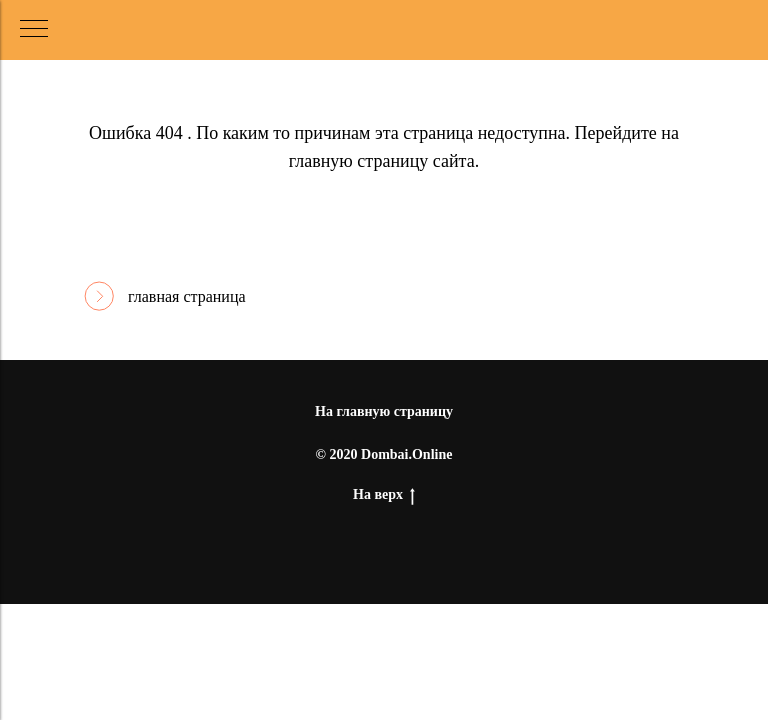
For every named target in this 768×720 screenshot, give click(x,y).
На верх (384, 496)
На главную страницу (384, 411)
